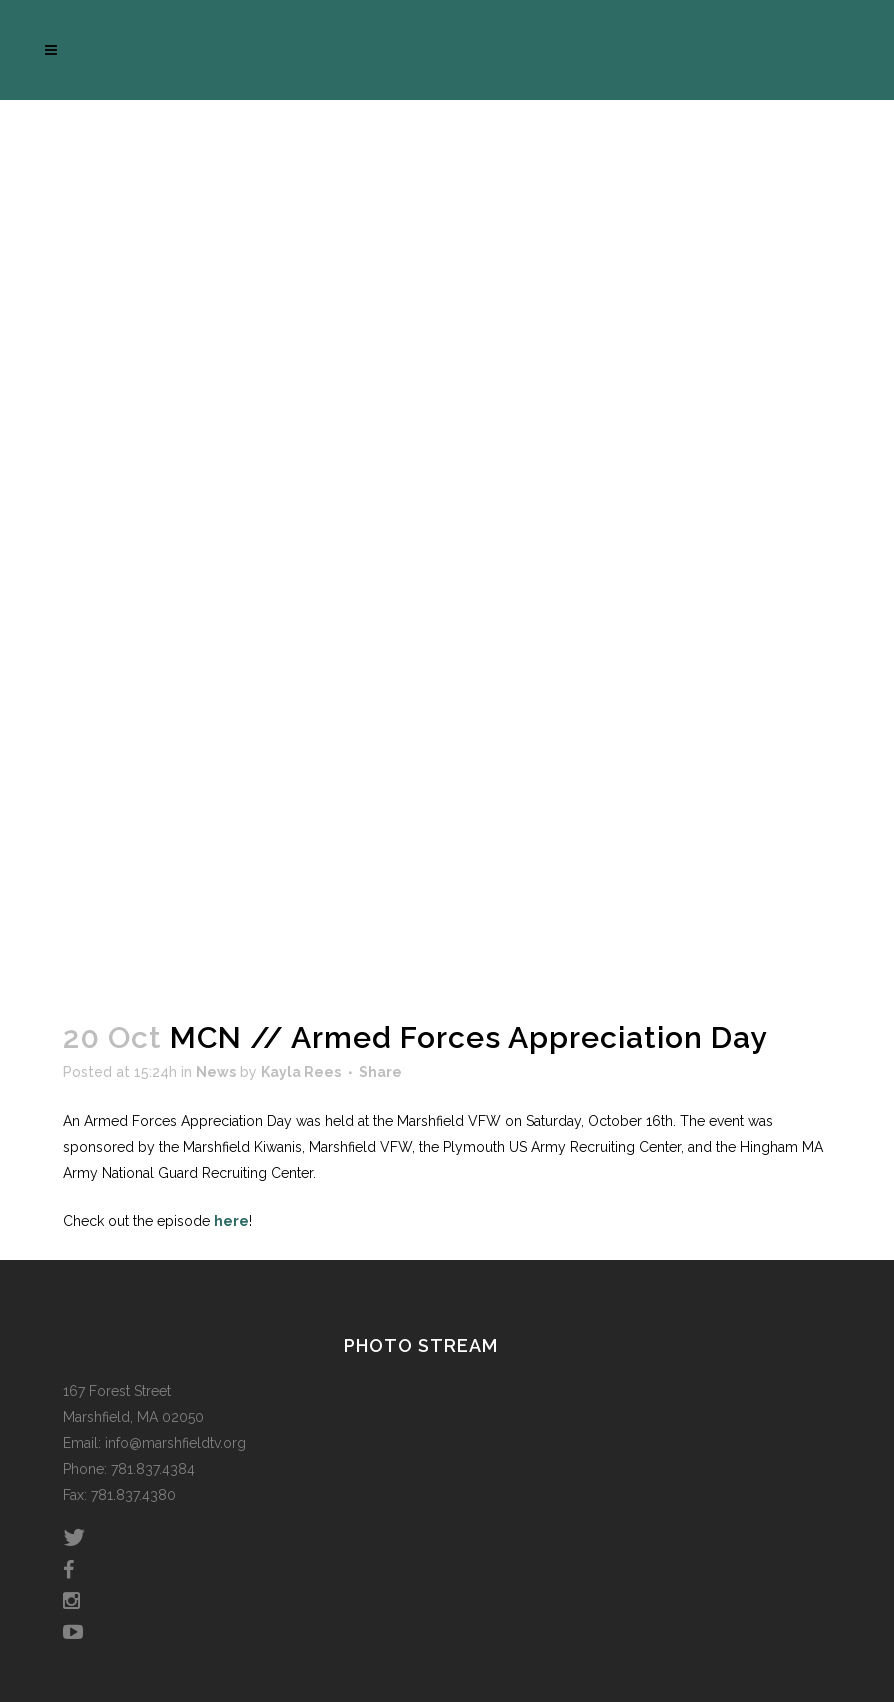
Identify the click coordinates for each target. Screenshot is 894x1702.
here (231, 1221)
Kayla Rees (301, 1072)
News (216, 1072)
